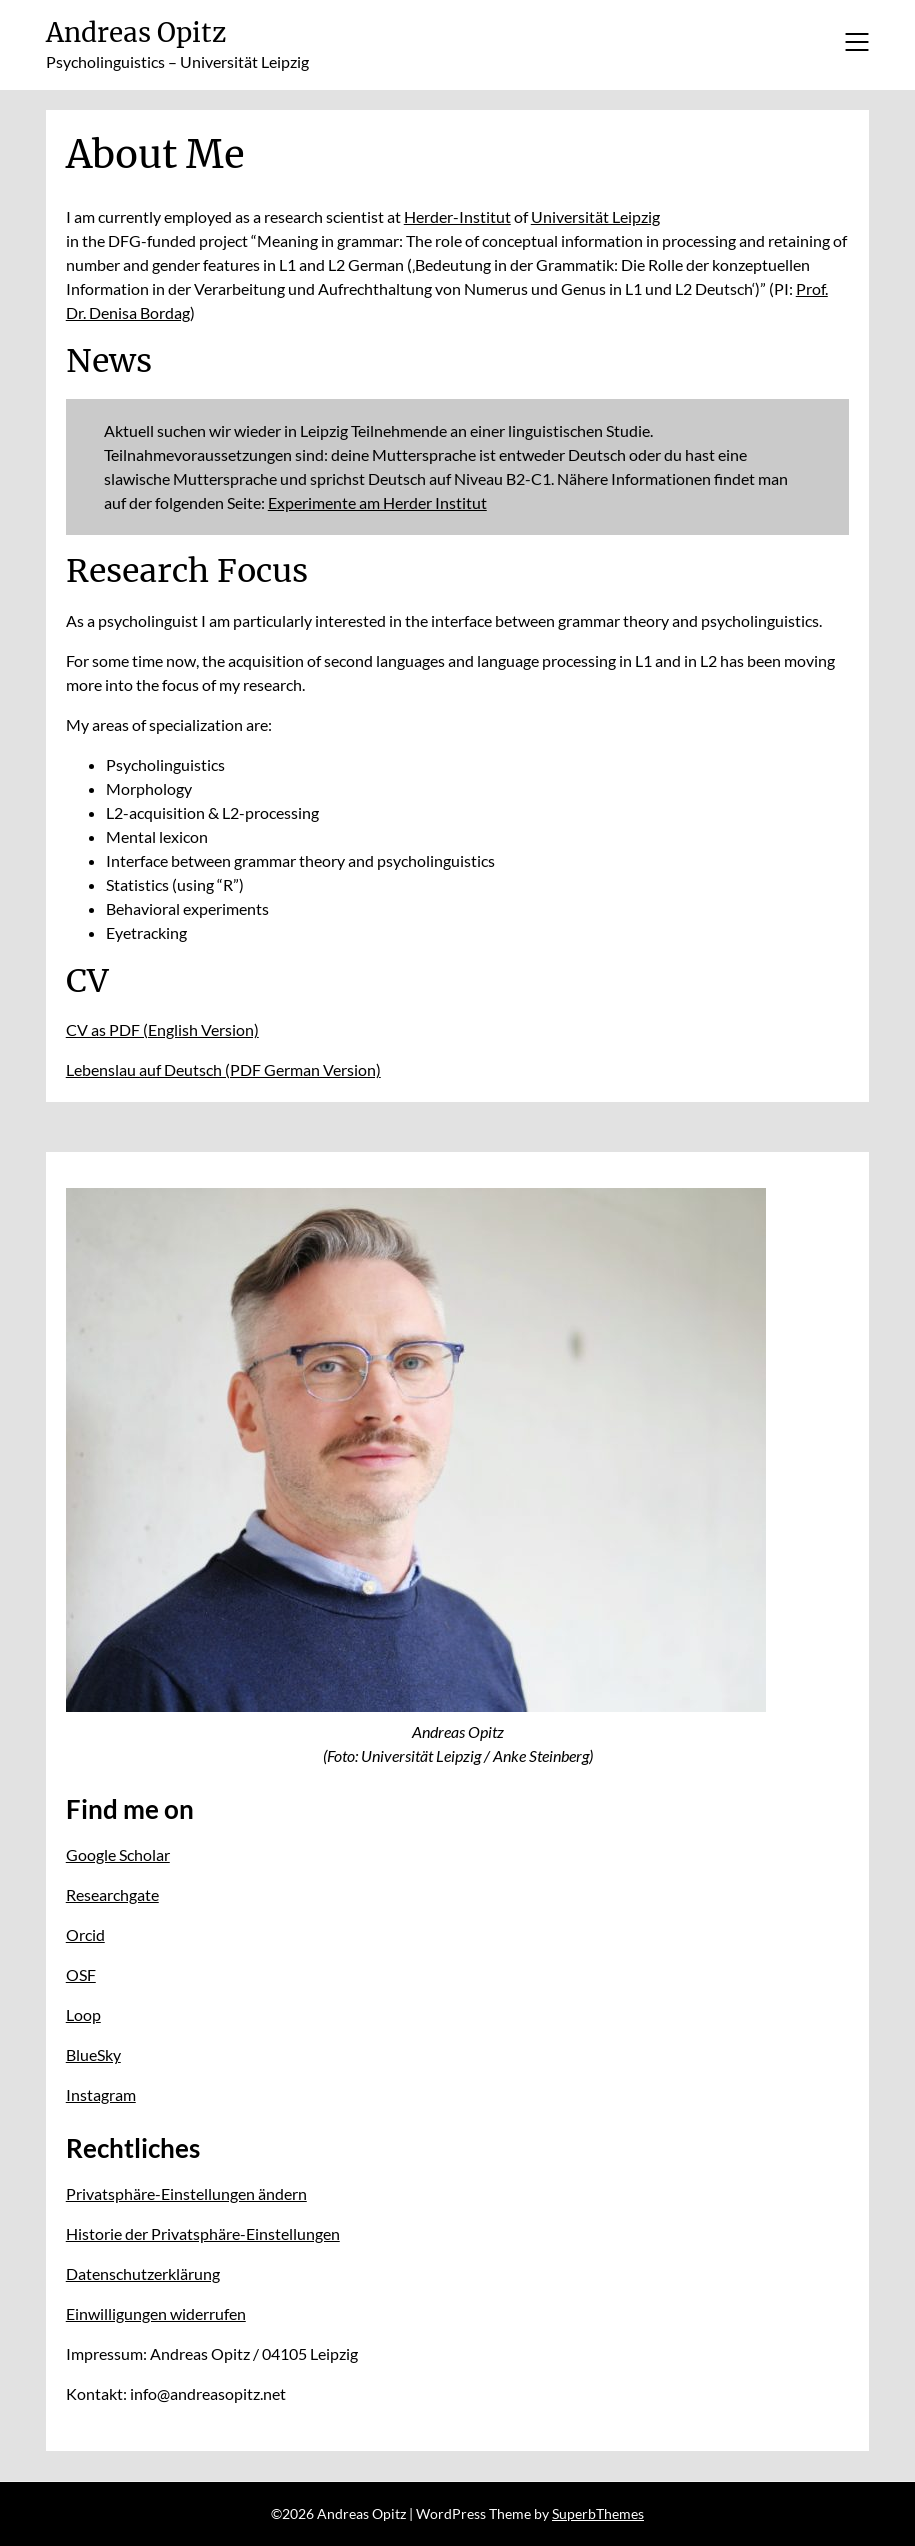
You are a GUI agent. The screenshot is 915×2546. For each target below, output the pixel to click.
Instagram (101, 2094)
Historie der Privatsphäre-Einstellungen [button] (203, 2233)
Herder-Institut (457, 216)
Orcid (85, 1934)
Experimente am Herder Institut (377, 502)
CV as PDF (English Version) (162, 1029)
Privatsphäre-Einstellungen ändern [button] (186, 2193)
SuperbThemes (598, 2513)
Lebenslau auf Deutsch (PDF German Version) (223, 1069)
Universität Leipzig (595, 216)
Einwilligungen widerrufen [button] (156, 2313)
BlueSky (93, 2054)
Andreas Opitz (136, 32)
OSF (81, 1974)
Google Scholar (118, 1854)
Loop (83, 2014)
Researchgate (112, 1894)
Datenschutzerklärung (143, 2273)
